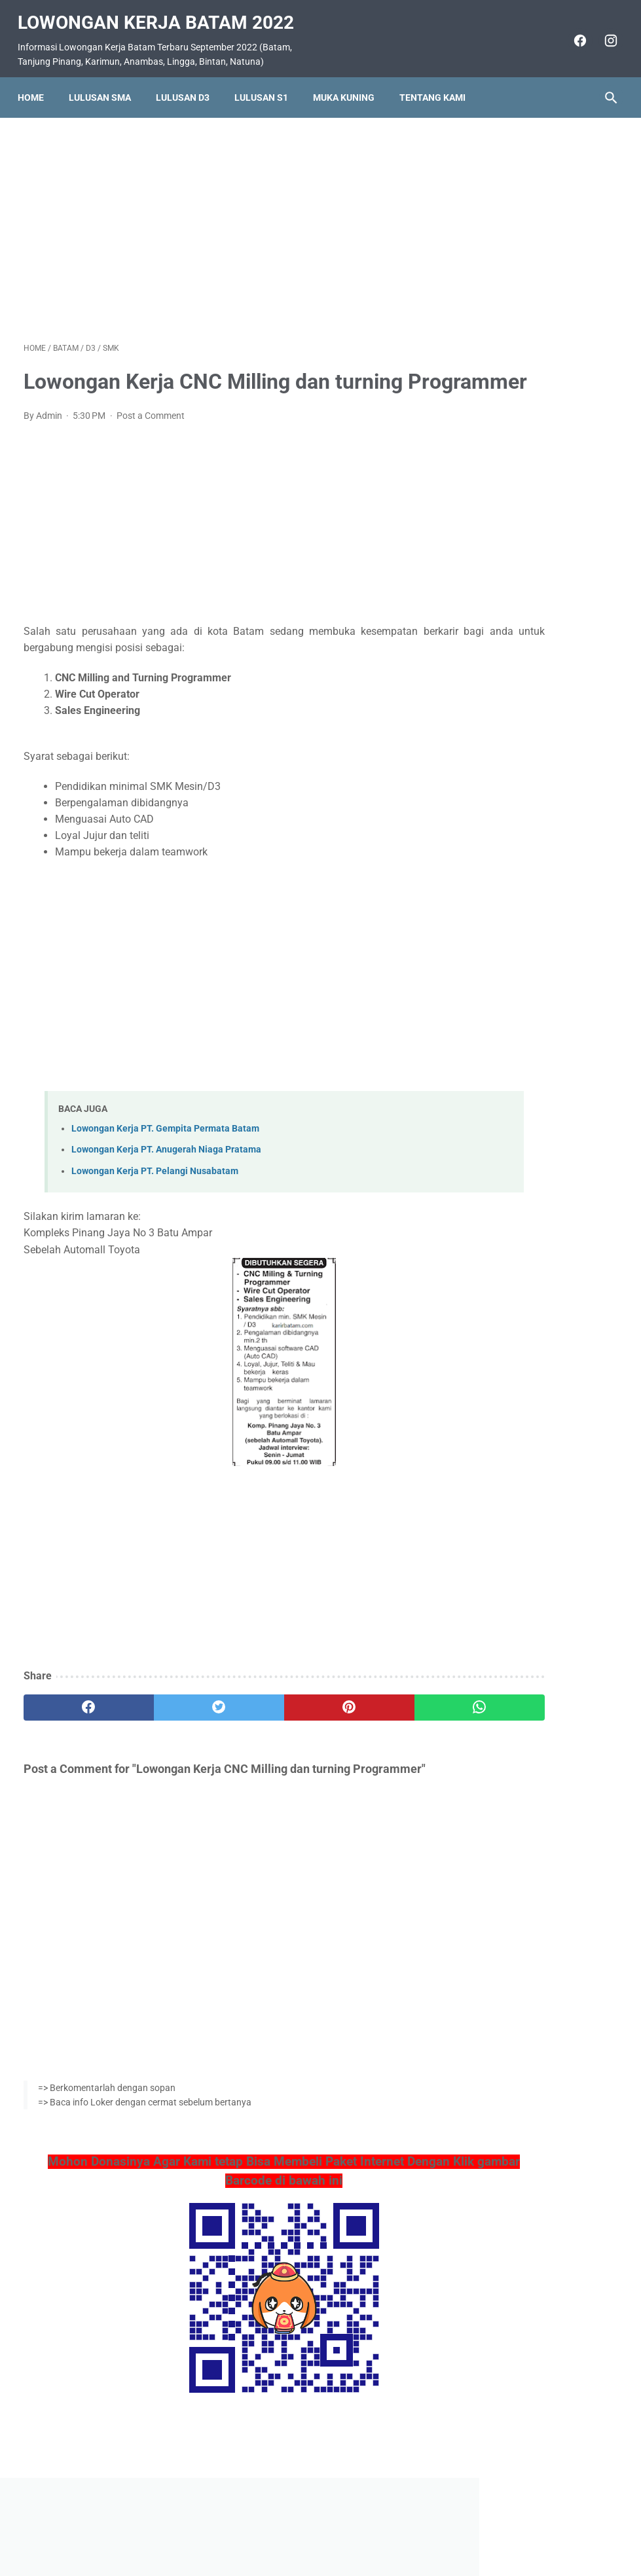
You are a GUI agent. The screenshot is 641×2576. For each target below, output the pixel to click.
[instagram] (603, 31)
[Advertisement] (221, 218)
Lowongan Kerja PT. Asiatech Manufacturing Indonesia (532, 751)
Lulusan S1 (267, 83)
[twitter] (171, 1732)
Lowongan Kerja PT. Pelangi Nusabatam (154, 1195)
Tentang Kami (438, 83)
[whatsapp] (369, 1732)
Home (37, 83)
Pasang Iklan (313, 2528)
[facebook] (573, 31)
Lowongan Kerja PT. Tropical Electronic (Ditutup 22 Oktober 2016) (539, 387)
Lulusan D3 (188, 83)
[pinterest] (270, 1732)
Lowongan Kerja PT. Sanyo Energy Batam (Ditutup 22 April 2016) (539, 593)
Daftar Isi (372, 2528)
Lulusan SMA (106, 83)
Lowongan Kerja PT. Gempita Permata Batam (165, 1153)
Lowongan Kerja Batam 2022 (162, 13)
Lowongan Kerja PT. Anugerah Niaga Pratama (166, 1174)
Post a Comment (151, 440)
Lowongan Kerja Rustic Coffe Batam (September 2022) (535, 815)
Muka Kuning (349, 83)
